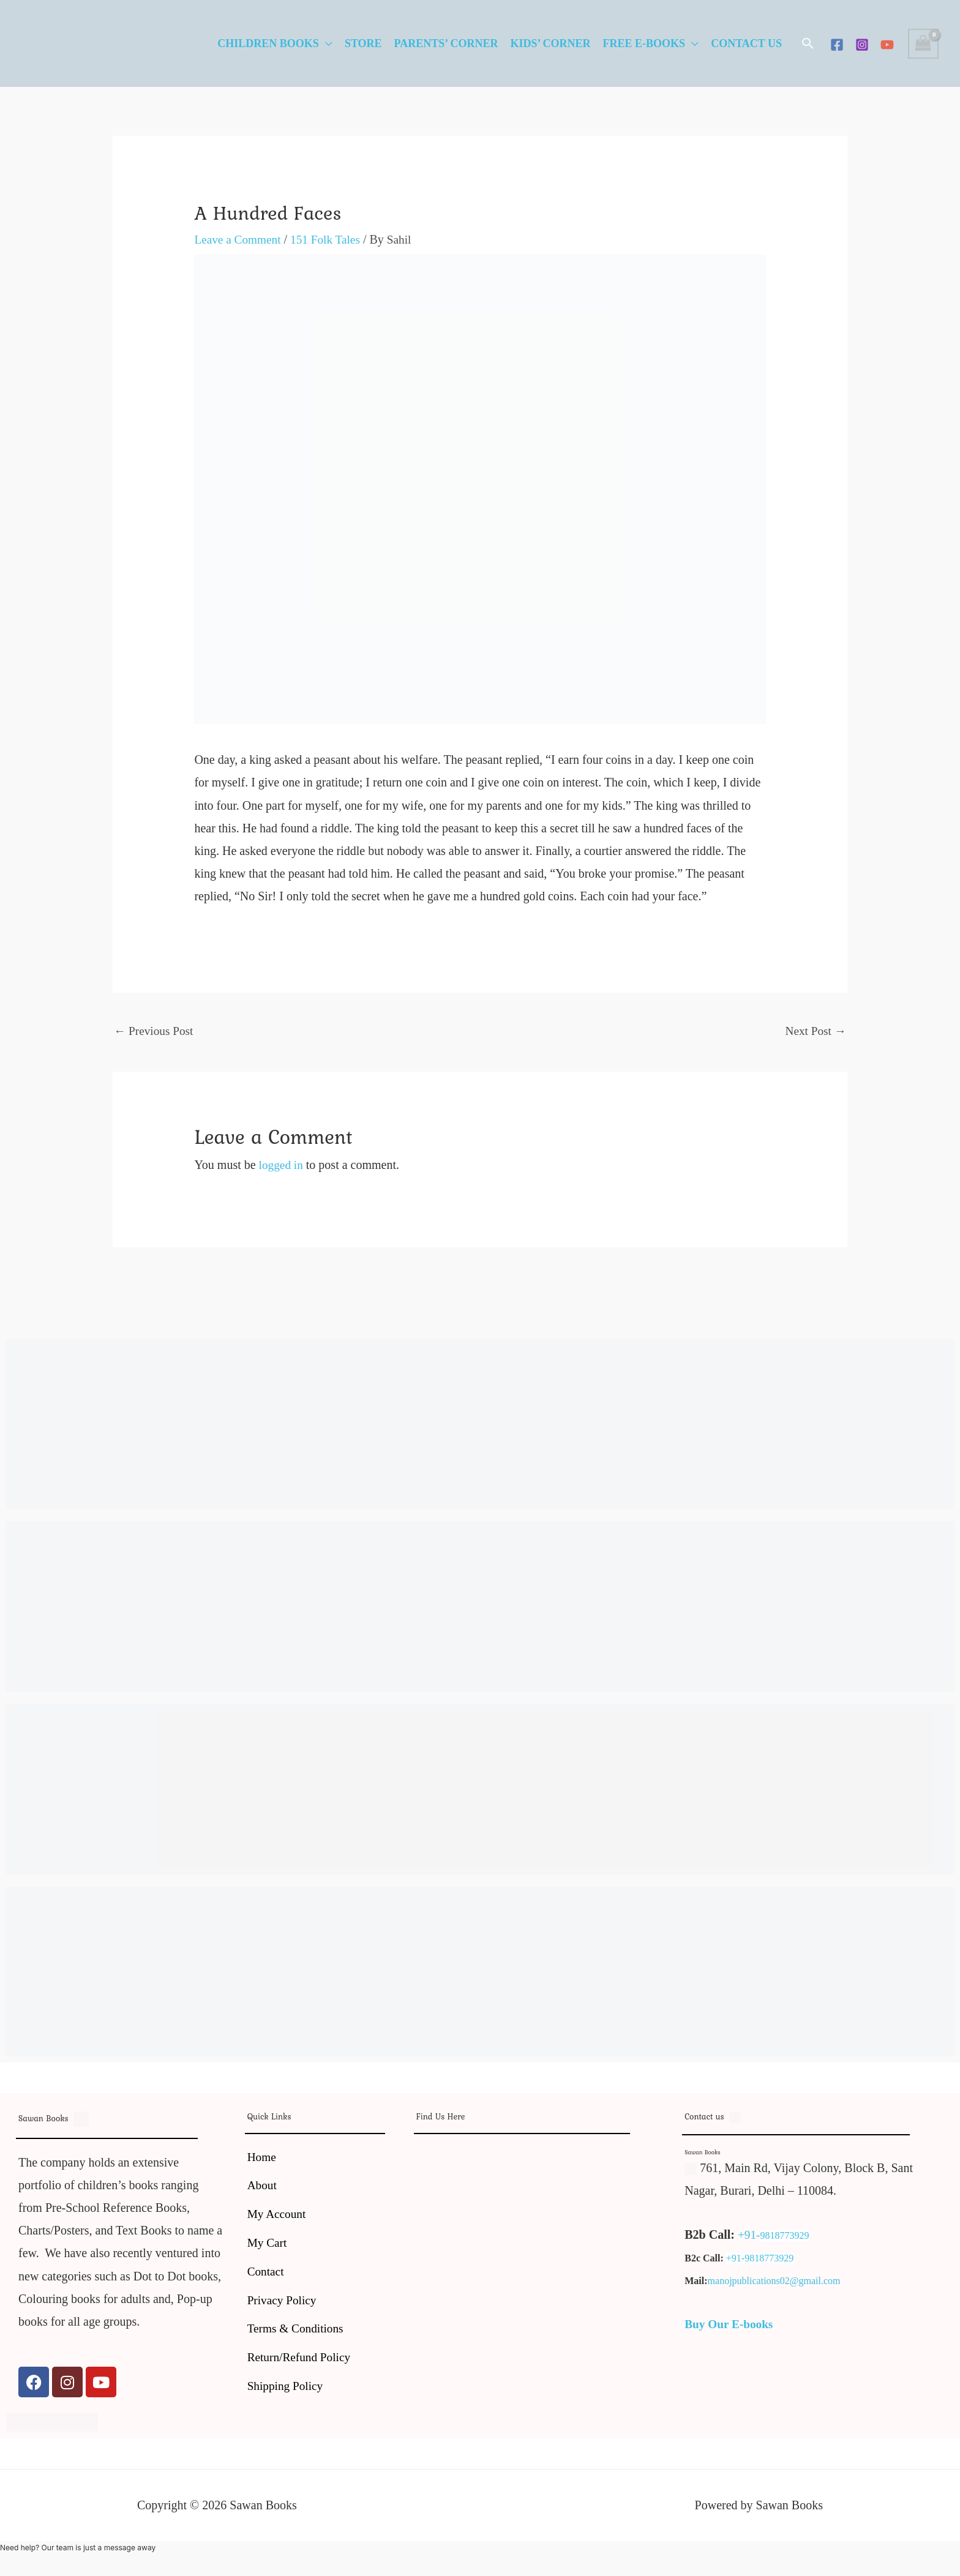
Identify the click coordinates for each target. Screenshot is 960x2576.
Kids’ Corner (550, 43)
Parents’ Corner (446, 43)
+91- (749, 2235)
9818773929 (785, 2236)
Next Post (814, 1031)
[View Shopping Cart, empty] (923, 44)
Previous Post (155, 1031)
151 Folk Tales (330, 239)
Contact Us (746, 43)
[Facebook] (837, 44)
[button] (808, 43)
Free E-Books (644, 43)
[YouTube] (887, 44)
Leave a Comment (239, 239)
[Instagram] (862, 44)
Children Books (268, 43)
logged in (282, 1166)
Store (363, 43)
